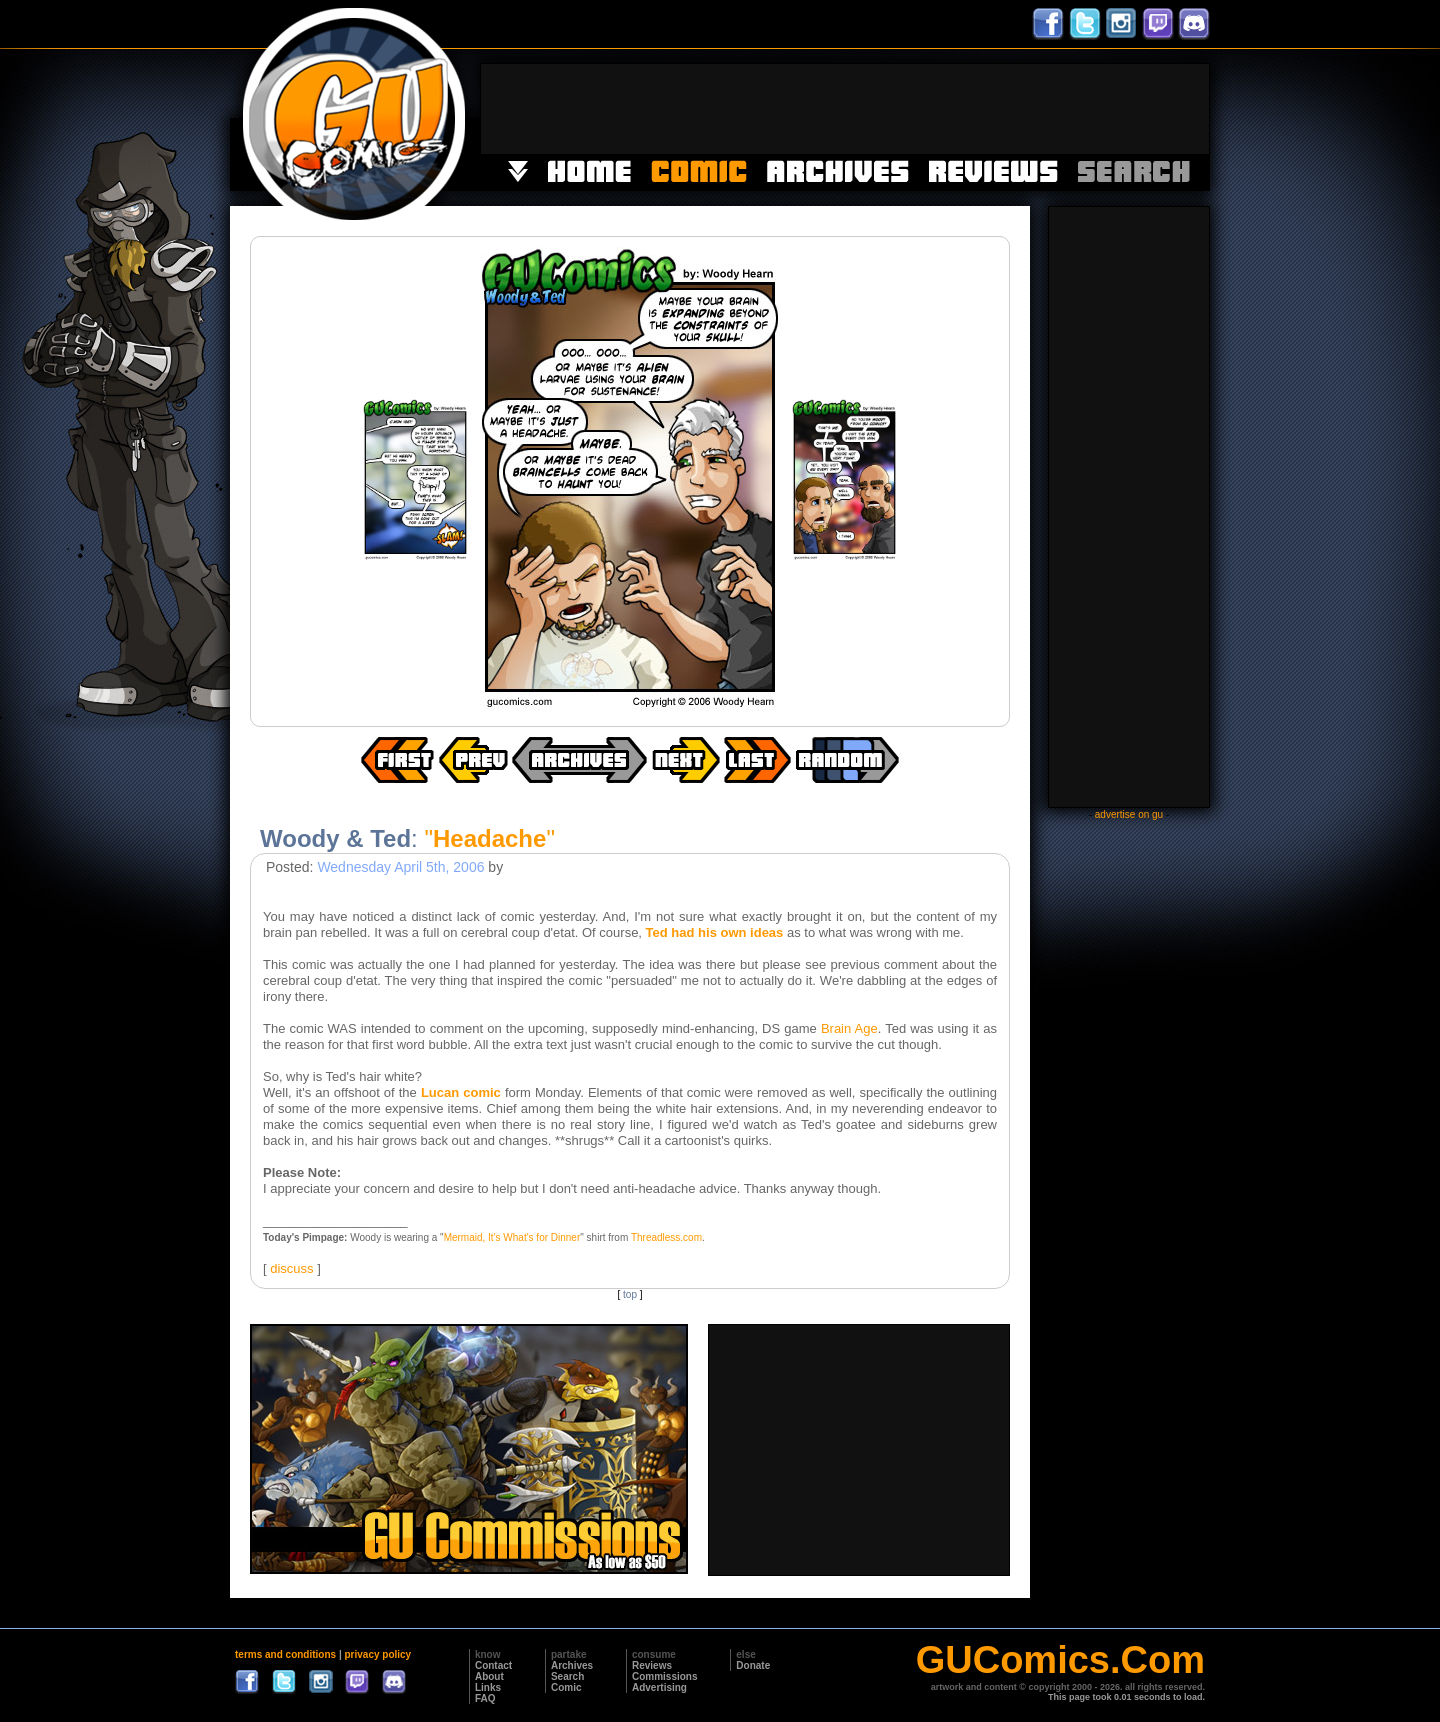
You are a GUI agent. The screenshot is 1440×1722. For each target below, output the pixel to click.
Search (567, 1676)
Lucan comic (461, 1092)
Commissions (665, 1676)
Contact (493, 1665)
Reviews (652, 1665)
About (489, 1676)
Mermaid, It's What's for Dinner (512, 1237)
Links (488, 1687)
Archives (572, 1665)
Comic (566, 1687)
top (630, 1294)
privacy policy (377, 1654)
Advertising (659, 1687)
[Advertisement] (845, 109)
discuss (291, 1268)
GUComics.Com (1060, 1660)
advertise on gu (1129, 814)
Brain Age (849, 1028)
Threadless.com (666, 1237)
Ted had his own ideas (715, 932)
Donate (753, 1665)
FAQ (485, 1698)
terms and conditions (285, 1654)
